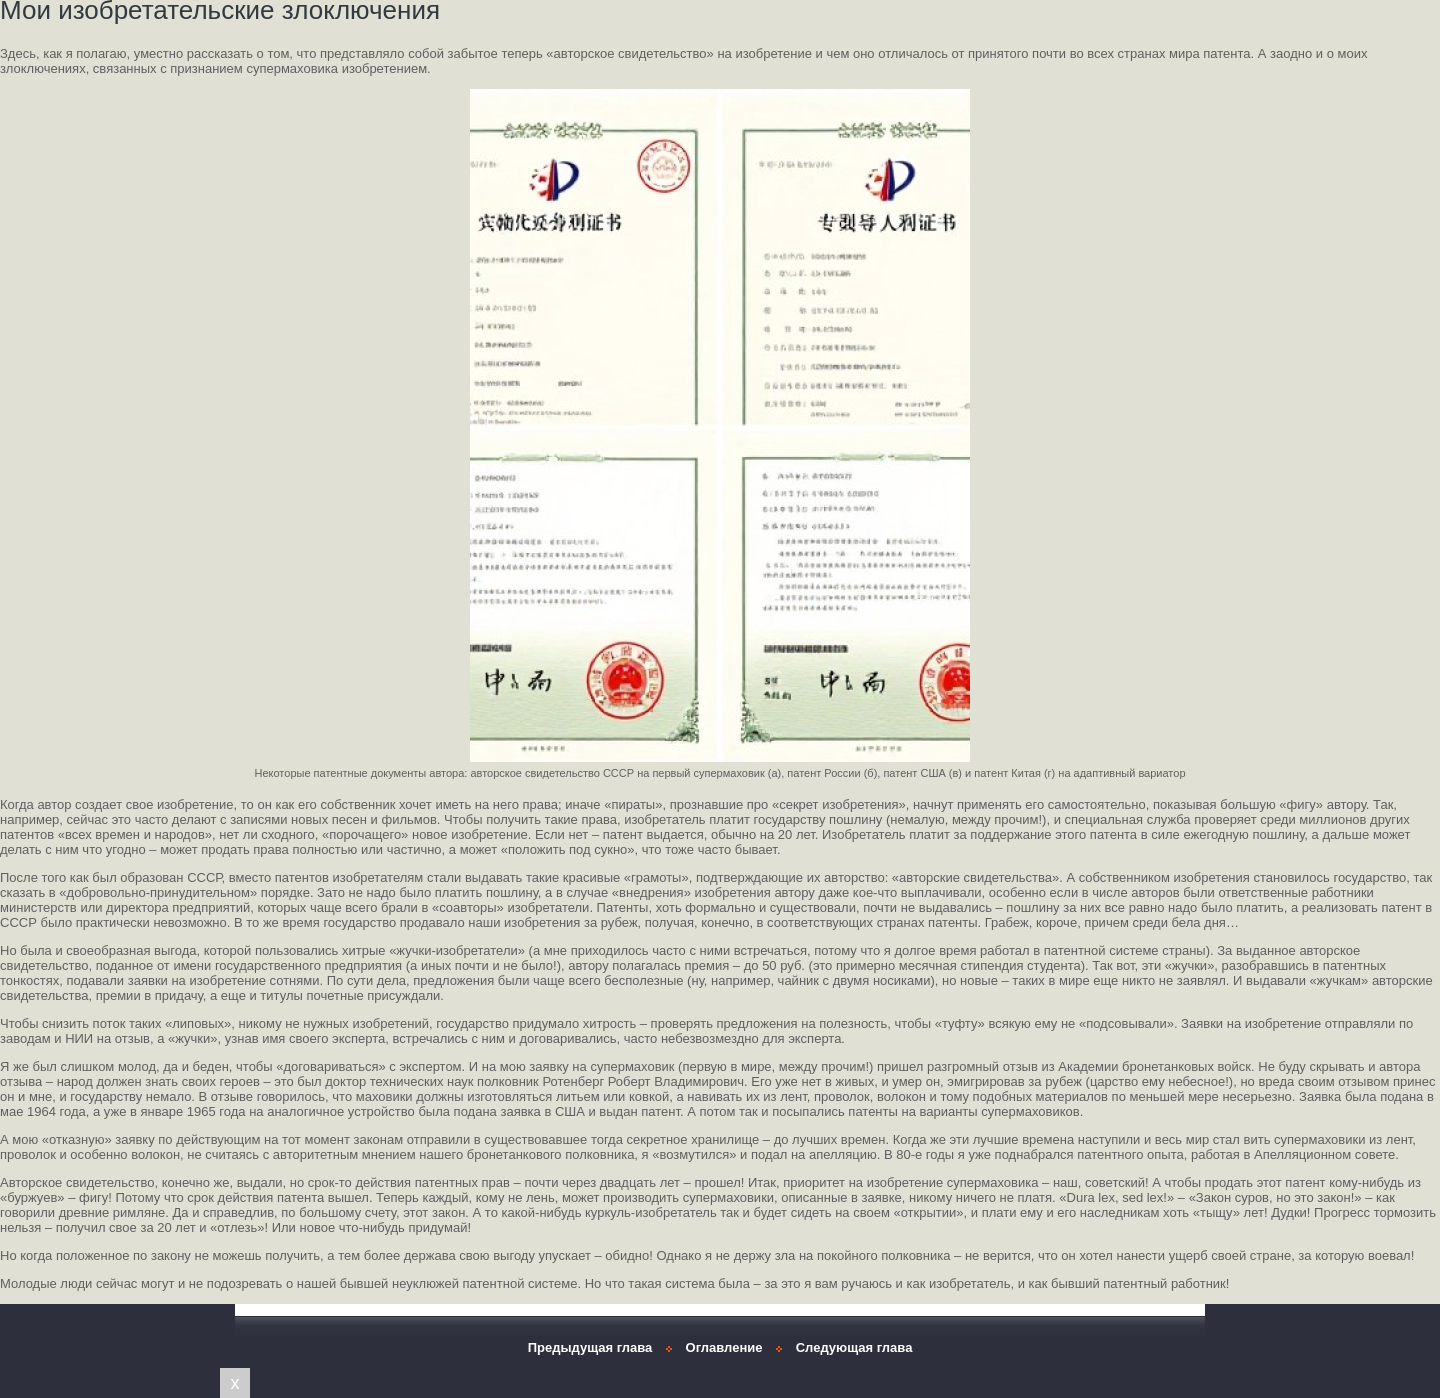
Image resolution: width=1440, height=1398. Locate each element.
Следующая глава (854, 1347)
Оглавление (724, 1347)
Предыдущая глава (590, 1347)
